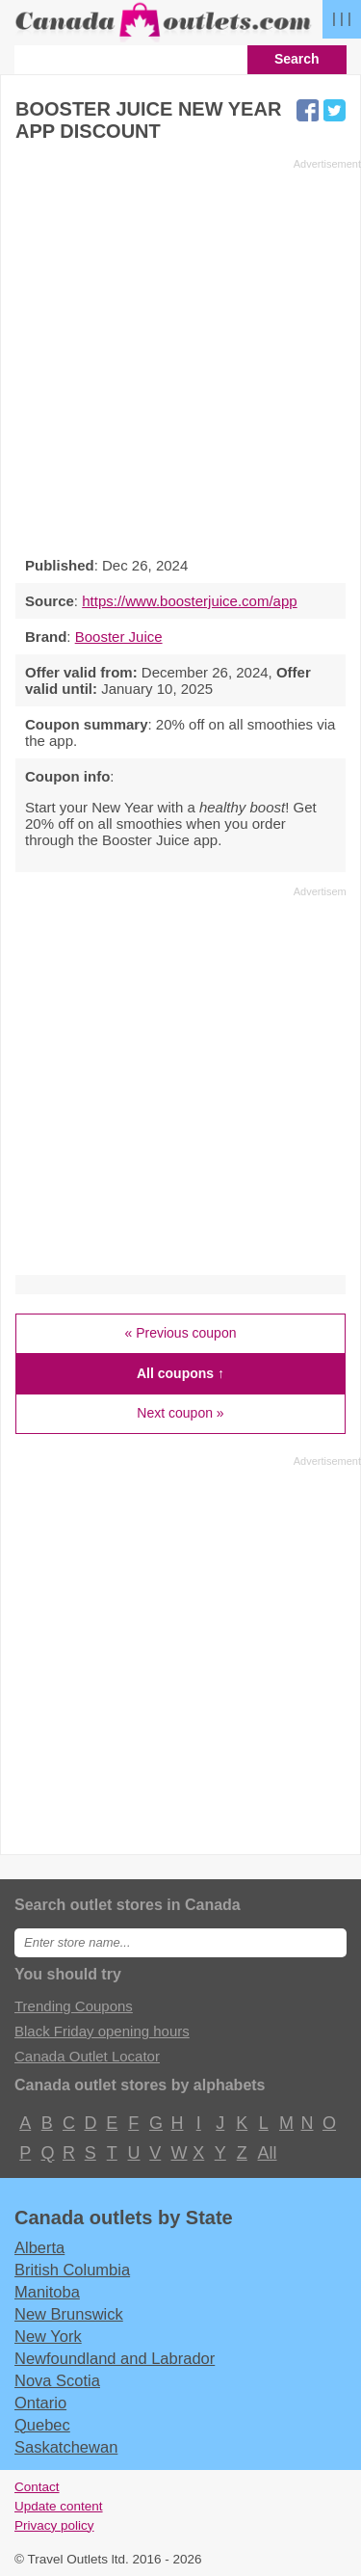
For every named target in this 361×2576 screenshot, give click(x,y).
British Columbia (72, 2269)
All (266, 2153)
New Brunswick (68, 2314)
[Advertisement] (180, 352)
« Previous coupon (181, 1333)
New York (48, 2336)
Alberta (39, 2247)
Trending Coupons (73, 2006)
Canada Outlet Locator (87, 2056)
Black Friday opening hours (102, 2031)
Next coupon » (180, 1413)
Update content (58, 2506)
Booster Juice (119, 636)
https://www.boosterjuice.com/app (189, 601)
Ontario (40, 2402)
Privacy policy (54, 2525)
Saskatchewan (65, 2447)
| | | (341, 18)
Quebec (42, 2424)
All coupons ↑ (180, 1373)
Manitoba (47, 2291)
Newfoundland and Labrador (114, 2358)
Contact (37, 2487)
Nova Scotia (57, 2380)
